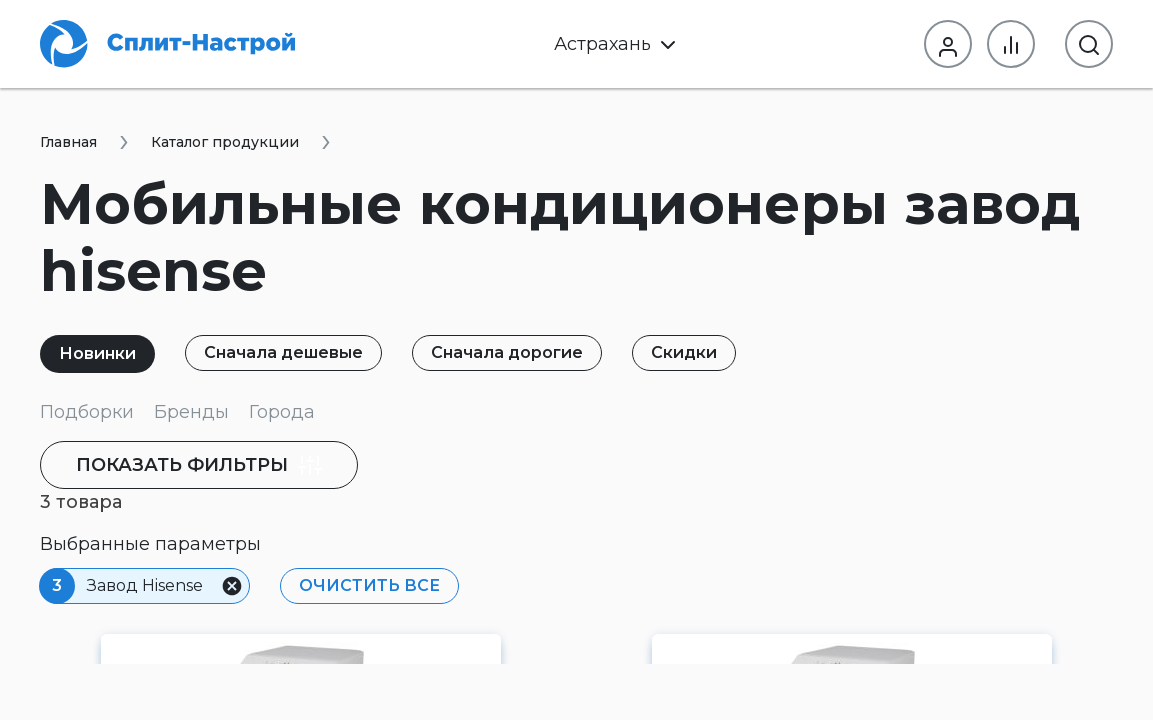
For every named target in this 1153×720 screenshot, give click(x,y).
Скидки (684, 352)
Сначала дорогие (507, 352)
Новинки (97, 353)
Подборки (87, 412)
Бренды (191, 412)
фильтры (199, 465)
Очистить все (369, 585)
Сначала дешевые (283, 352)
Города (282, 412)
